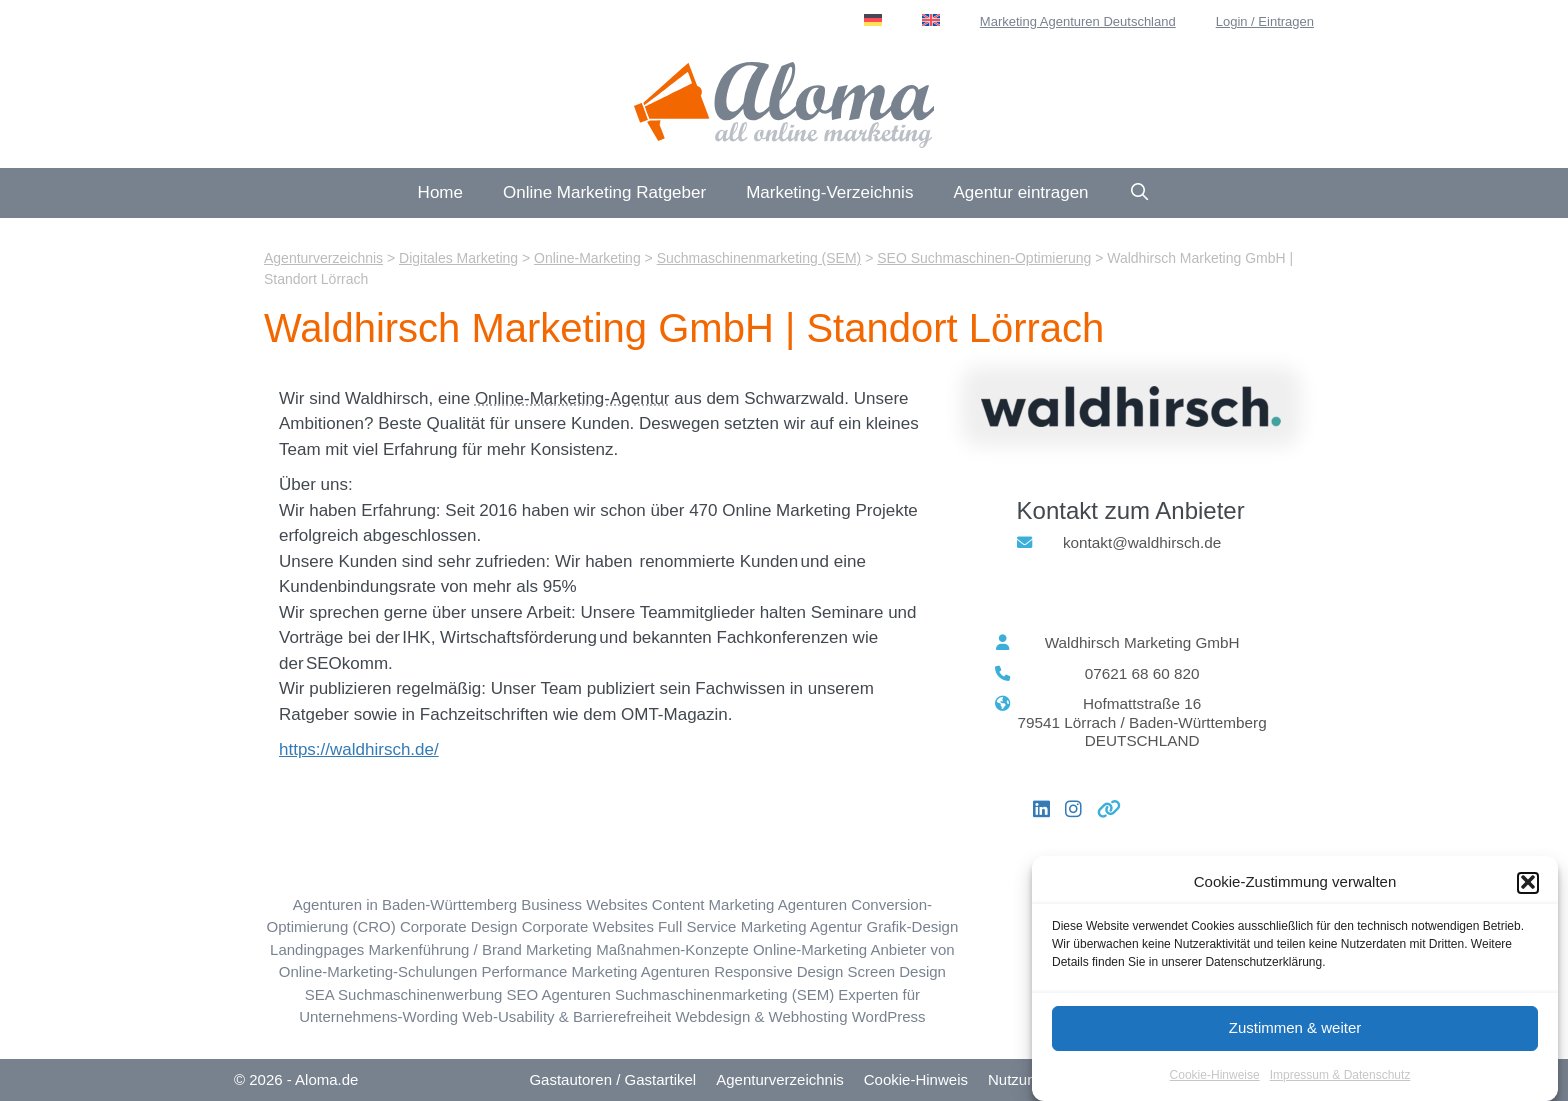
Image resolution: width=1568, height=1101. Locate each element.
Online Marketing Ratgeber (604, 192)
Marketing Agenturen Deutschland (1078, 21)
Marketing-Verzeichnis (829, 192)
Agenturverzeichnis (780, 1079)
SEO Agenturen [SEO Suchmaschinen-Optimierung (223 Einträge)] (559, 994)
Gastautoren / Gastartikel (612, 1079)
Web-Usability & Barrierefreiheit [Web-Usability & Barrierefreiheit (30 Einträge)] (566, 1016)
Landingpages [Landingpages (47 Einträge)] (317, 949)
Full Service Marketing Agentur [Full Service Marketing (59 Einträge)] (760, 926)
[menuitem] (873, 20)
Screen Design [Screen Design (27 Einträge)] (897, 971)
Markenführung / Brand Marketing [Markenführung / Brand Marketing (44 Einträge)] (480, 949)
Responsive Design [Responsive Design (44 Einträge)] (778, 971)
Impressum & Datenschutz (1340, 1088)
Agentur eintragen (1020, 192)
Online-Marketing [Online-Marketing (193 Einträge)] (810, 949)
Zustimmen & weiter (1295, 1040)
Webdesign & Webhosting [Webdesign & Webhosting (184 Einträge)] (761, 1016)
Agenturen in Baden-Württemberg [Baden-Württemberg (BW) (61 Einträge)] (405, 904)
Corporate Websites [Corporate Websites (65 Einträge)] (588, 926)
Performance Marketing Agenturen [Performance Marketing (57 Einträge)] (595, 971)
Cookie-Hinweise (1215, 1088)
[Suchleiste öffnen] (1140, 193)
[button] (1528, 896)
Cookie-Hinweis (916, 1079)
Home (440, 192)
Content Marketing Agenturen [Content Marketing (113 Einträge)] (749, 904)
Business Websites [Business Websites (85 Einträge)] (584, 904)
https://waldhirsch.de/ (359, 749)
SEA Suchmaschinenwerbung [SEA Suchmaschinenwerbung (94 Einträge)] (404, 994)
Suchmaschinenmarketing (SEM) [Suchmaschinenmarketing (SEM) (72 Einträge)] (724, 994)
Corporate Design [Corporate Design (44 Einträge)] (459, 926)
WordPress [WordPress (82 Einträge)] (889, 1016)
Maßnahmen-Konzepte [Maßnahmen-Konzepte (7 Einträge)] (672, 949)
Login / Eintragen (1265, 21)
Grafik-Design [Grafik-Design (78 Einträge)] (913, 926)
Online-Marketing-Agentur (572, 398)
